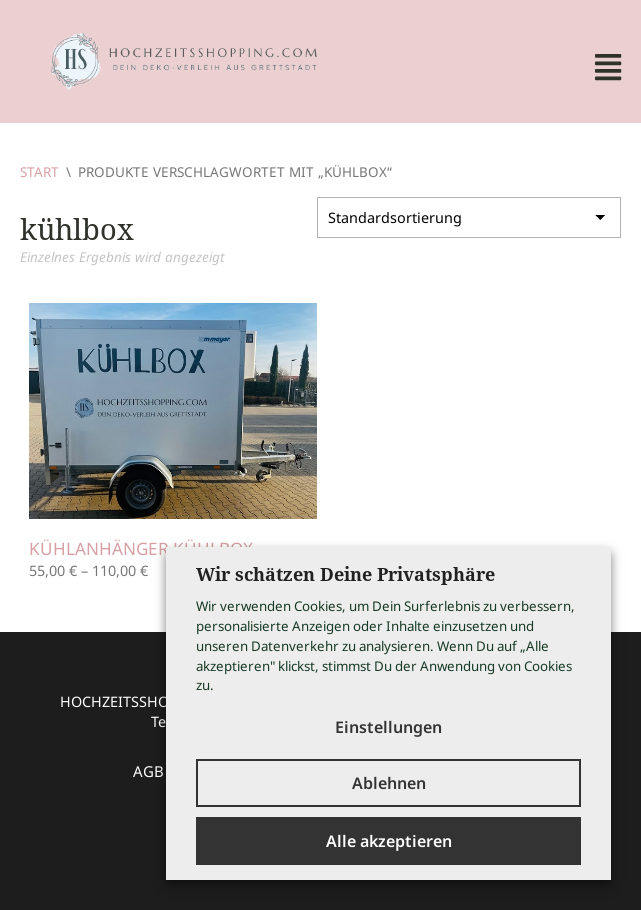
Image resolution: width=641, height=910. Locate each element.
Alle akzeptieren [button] (389, 841)
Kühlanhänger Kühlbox (141, 548)
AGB (148, 771)
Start (39, 172)
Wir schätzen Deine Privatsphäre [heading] (345, 574)
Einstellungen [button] (388, 727)
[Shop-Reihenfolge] (469, 216)
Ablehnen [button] (389, 783)
